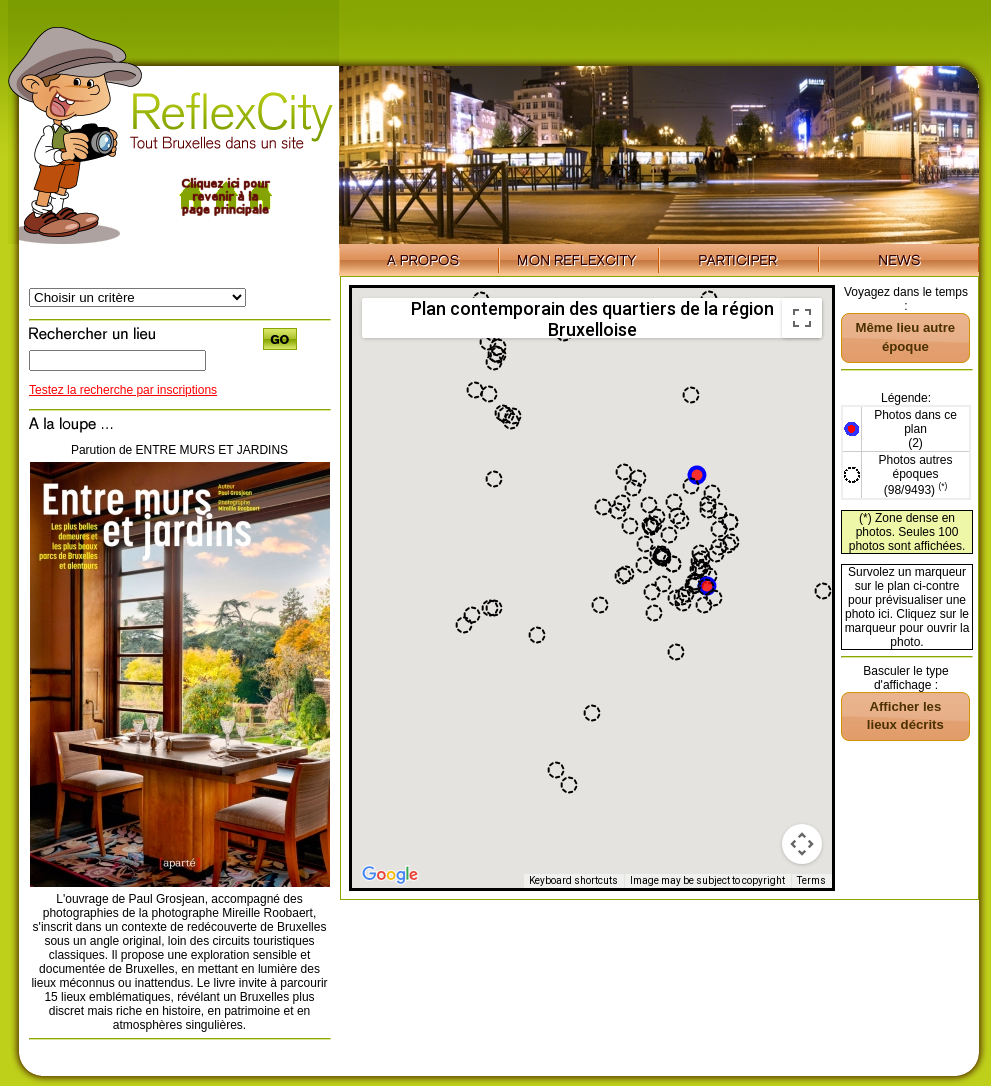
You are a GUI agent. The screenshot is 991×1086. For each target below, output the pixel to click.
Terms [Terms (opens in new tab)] (811, 880)
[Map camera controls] (802, 844)
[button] (697, 475)
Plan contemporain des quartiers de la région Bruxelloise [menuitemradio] (592, 318)
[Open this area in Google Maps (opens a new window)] (390, 875)
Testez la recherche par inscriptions (123, 390)
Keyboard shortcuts (573, 880)
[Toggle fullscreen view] (802, 318)
